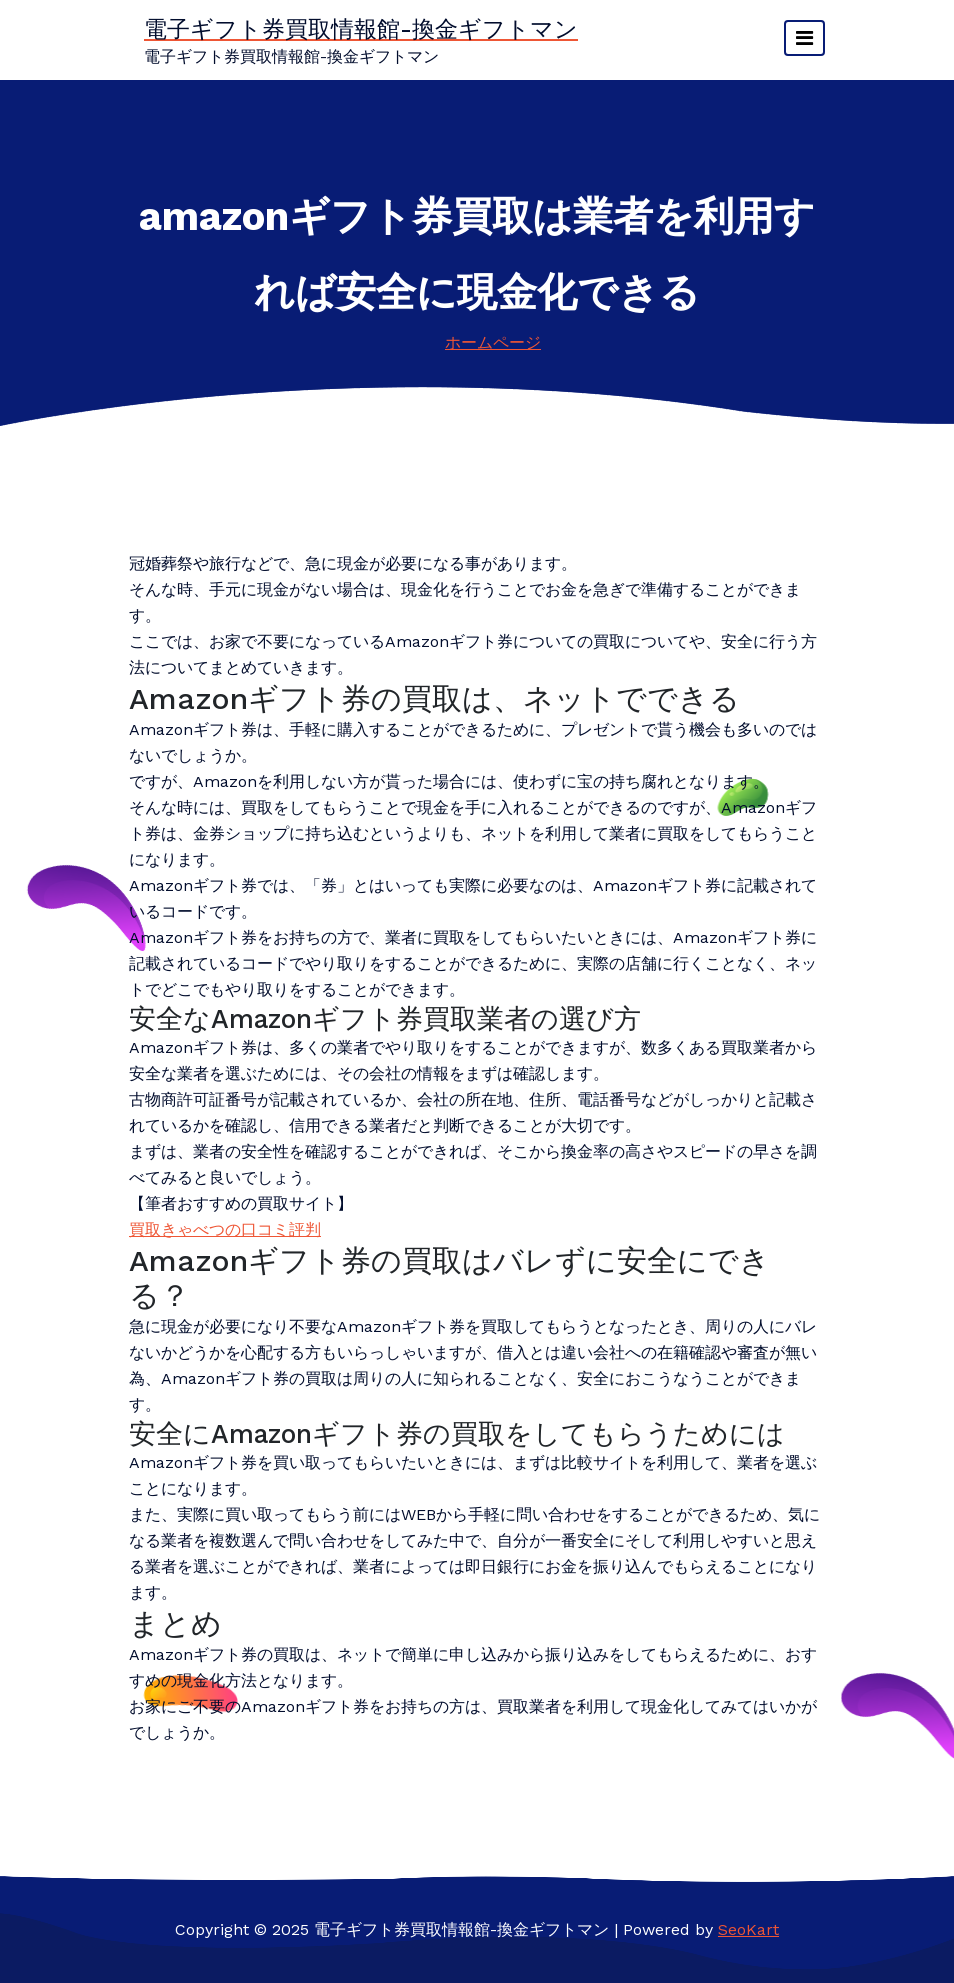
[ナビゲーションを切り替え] (804, 38)
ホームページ (493, 342)
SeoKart (748, 1929)
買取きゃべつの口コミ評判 (225, 1229)
